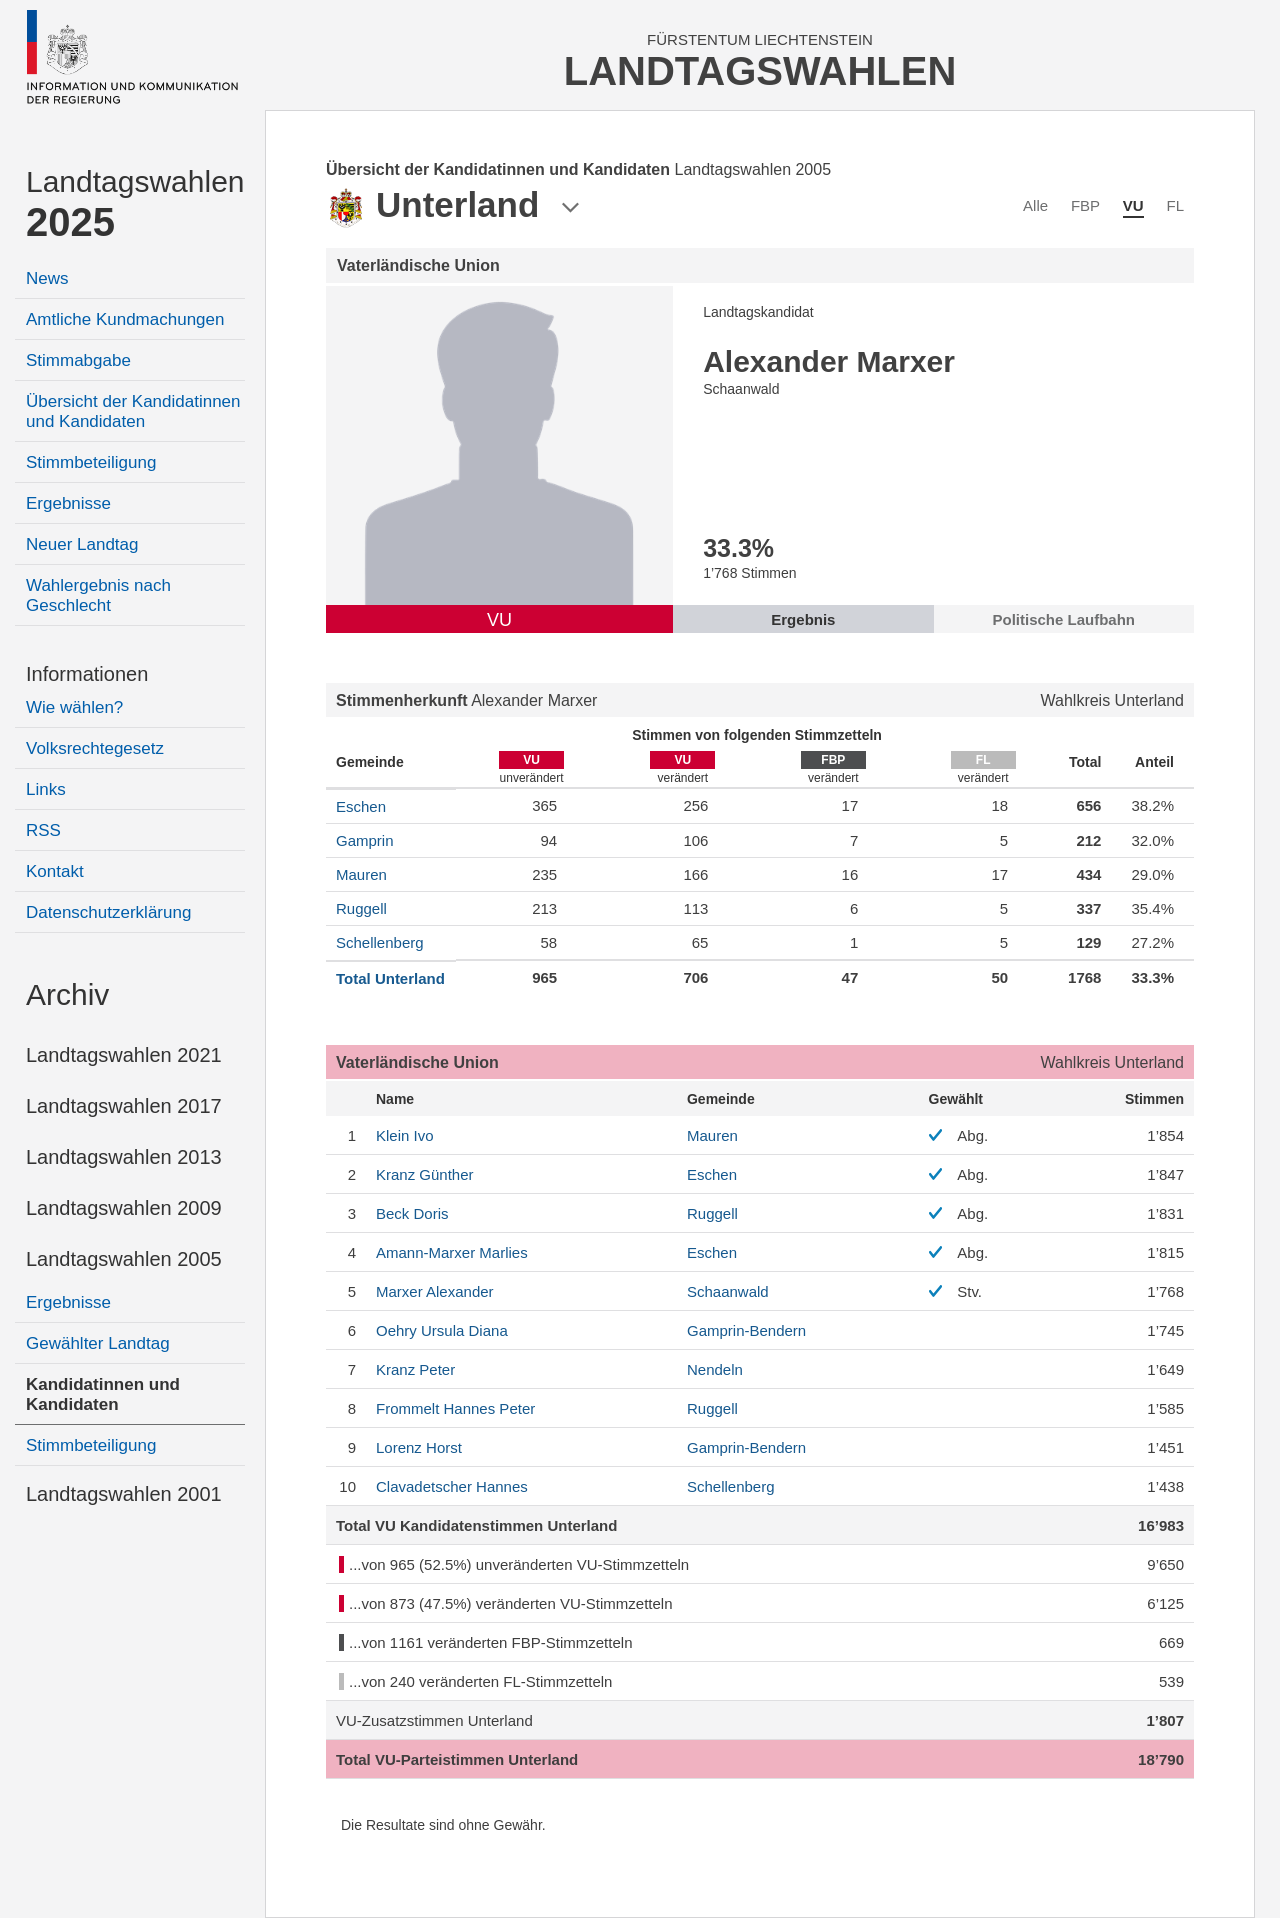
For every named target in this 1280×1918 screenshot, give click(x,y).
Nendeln (715, 1369)
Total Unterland (390, 978)
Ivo (405, 1135)
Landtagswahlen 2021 (124, 1055)
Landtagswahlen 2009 (124, 1208)
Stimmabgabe (78, 360)
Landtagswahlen (135, 204)
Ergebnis (803, 619)
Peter (415, 1369)
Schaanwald (728, 1291)
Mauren (361, 874)
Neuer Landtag (82, 544)
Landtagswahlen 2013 (124, 1157)
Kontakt (55, 871)
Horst (419, 1447)
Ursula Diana (442, 1330)
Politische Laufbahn (1064, 619)
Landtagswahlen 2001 (124, 1494)
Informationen (87, 674)
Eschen (361, 806)
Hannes (452, 1486)
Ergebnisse (68, 503)
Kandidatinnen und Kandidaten (103, 1394)
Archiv (67, 994)
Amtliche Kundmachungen (125, 319)
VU (1133, 205)
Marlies (452, 1252)
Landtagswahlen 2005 (124, 1259)
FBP (1085, 205)
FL (1175, 205)
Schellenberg (380, 942)
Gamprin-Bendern (746, 1330)
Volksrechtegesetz (95, 748)
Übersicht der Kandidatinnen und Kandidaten (133, 411)
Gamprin (365, 840)
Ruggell (361, 908)
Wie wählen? (74, 707)
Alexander (435, 1291)
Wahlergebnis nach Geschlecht (98, 595)
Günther (425, 1174)
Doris (412, 1213)
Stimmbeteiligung (91, 462)
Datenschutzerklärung (108, 912)
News (47, 278)
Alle (1035, 205)
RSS (43, 830)
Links (46, 789)
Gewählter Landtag (98, 1343)
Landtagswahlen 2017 (124, 1106)
